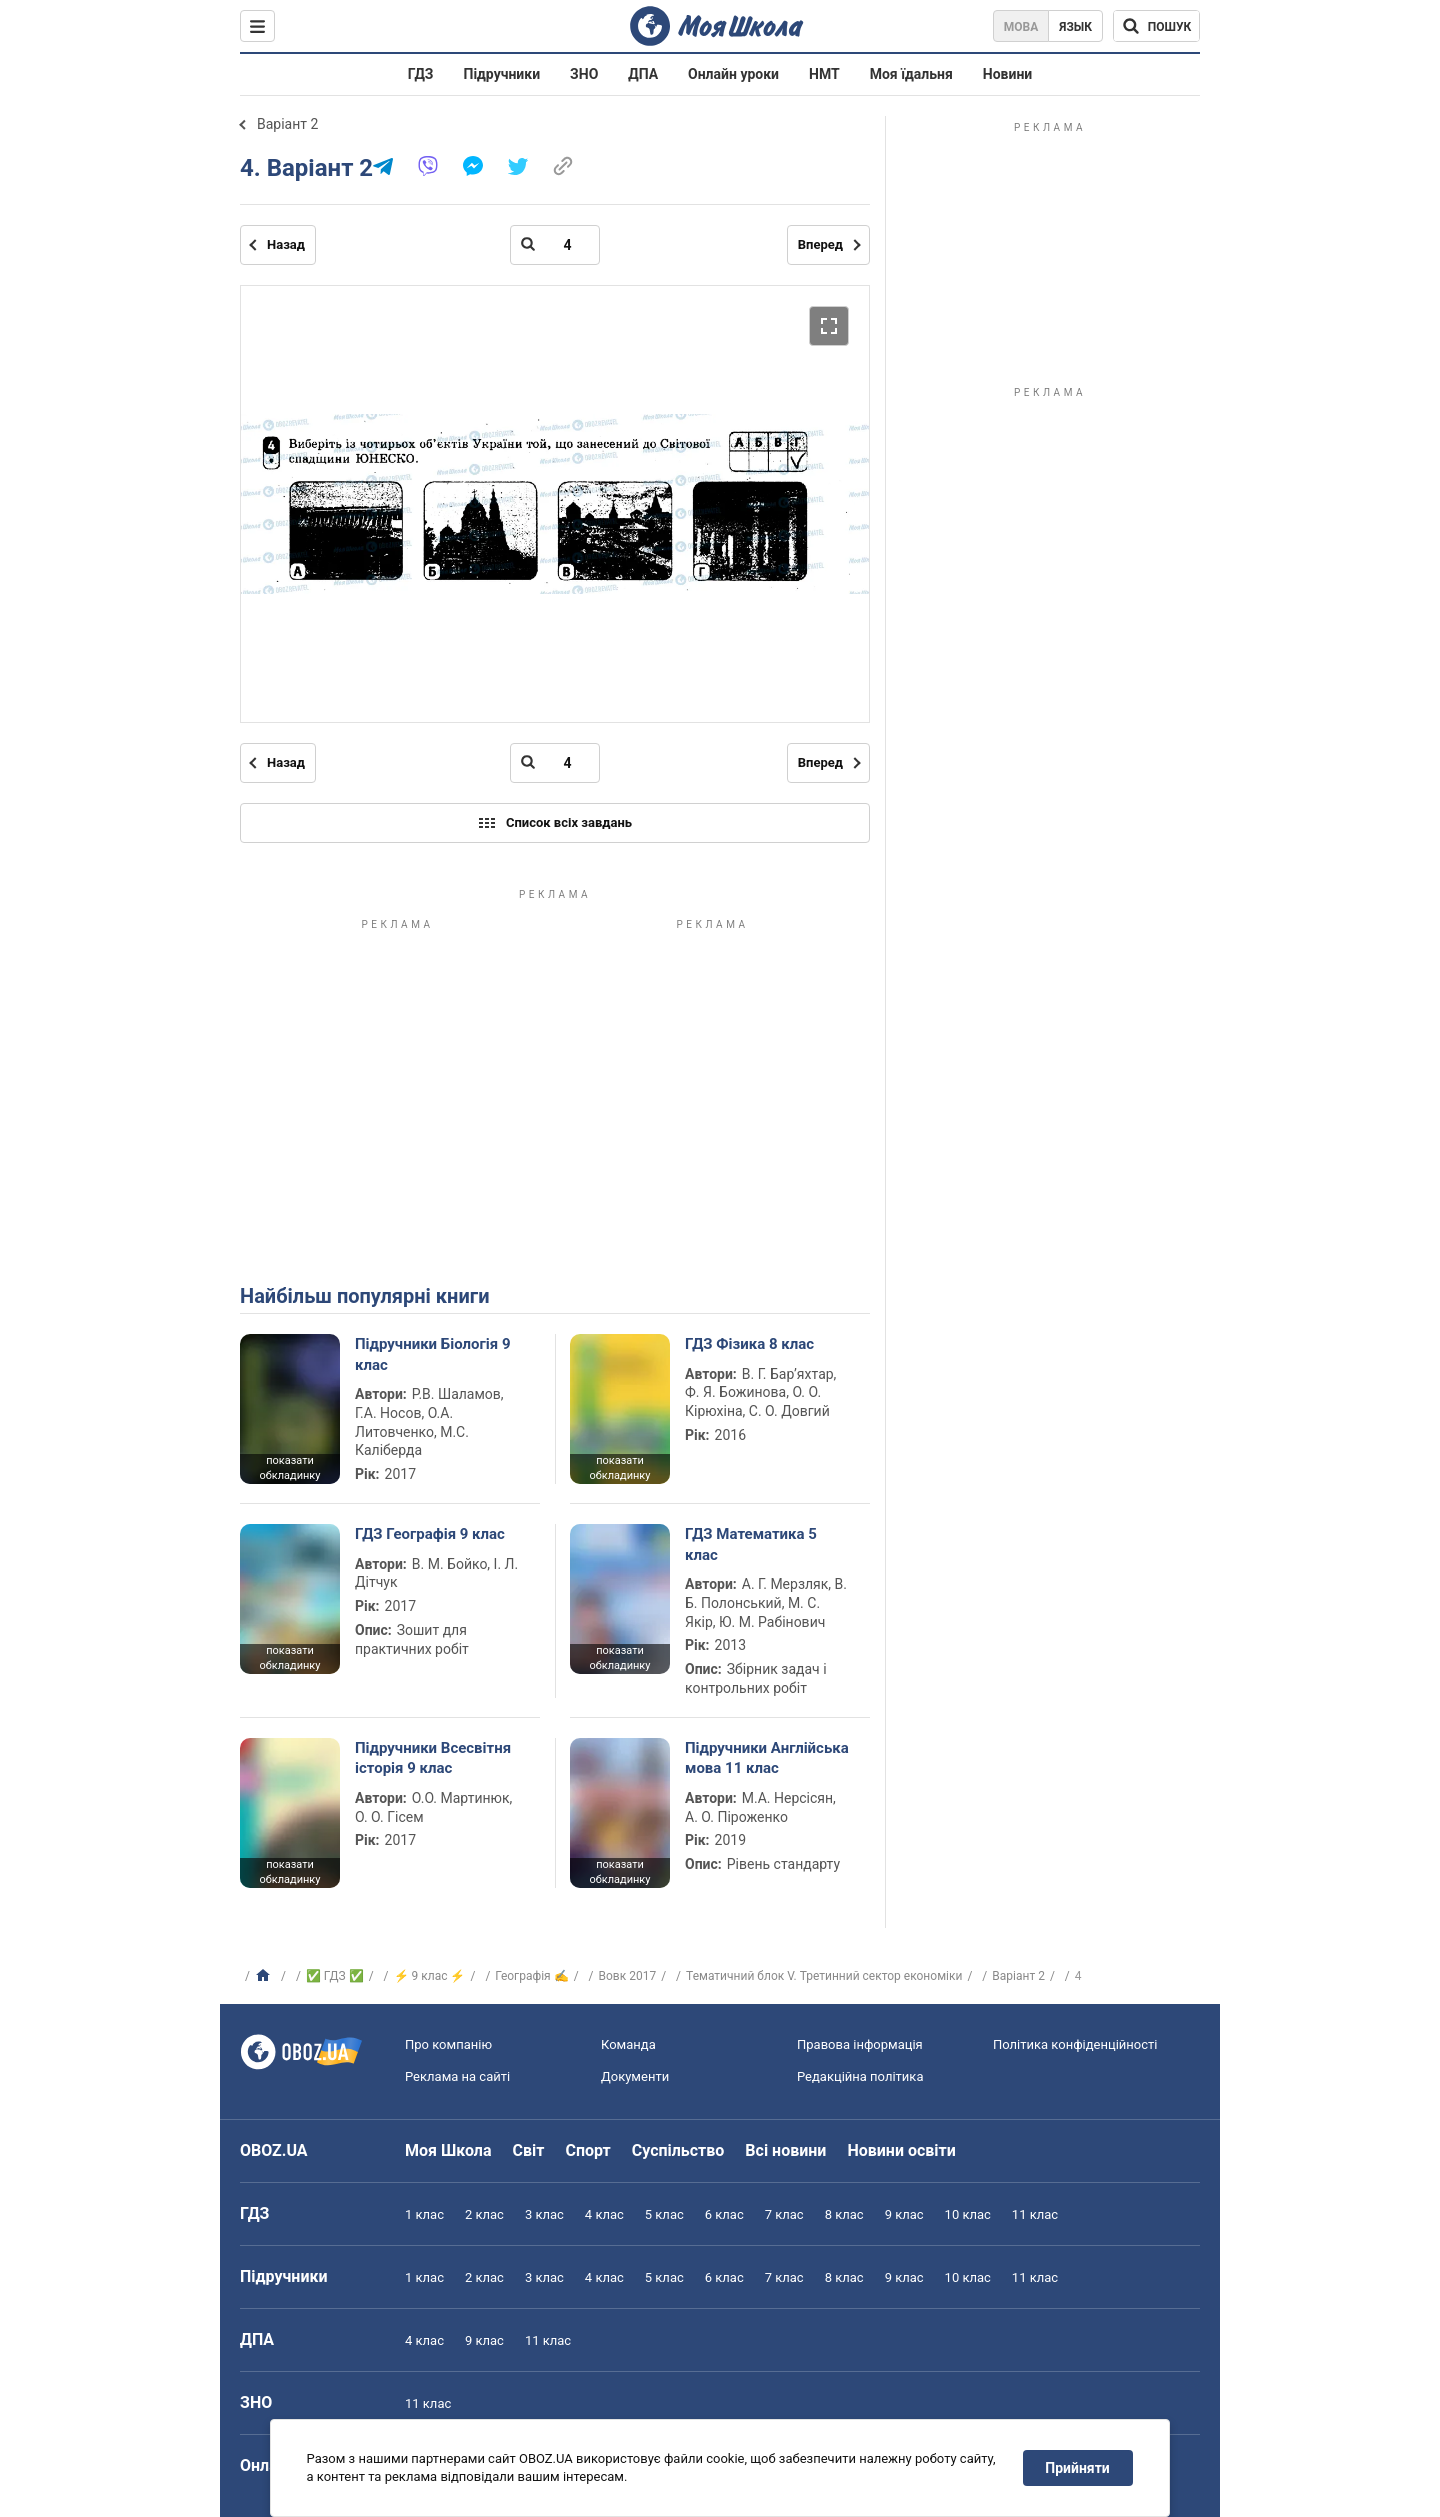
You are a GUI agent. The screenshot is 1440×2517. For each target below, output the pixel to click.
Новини (1007, 74)
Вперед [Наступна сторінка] (820, 244)
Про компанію (448, 2044)
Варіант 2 (287, 124)
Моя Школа (448, 2150)
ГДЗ (421, 74)
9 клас (904, 2214)
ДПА (643, 74)
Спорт (587, 2150)
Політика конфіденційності (1075, 2044)
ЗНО (584, 74)
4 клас (604, 2214)
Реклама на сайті (457, 2076)
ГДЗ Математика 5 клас (751, 1544)
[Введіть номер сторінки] (555, 245)
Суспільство (678, 2150)
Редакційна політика (860, 2076)
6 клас (724, 2214)
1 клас (424, 2214)
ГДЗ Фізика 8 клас (749, 1344)
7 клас (784, 2214)
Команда (628, 2044)
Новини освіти (901, 2150)
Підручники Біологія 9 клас (433, 1354)
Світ (529, 2150)
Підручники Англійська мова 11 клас (767, 1758)
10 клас (968, 2214)
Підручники (502, 74)
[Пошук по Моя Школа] (1156, 26)
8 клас (844, 2214)
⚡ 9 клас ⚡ (430, 1976)
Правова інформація (860, 2044)
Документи (635, 2076)
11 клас (1035, 2214)
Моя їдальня (911, 74)
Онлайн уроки (733, 74)
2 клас (484, 2214)
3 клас (544, 2214)
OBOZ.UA (274, 2150)
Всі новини (785, 2150)
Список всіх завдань (555, 823)
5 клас (664, 2214)
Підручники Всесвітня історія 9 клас (433, 1758)
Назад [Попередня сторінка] (286, 244)
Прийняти (1078, 2468)
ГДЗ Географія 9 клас (430, 1534)
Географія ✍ (531, 1976)
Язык (1075, 27)
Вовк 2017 (628, 1976)
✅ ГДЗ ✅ (335, 1976)
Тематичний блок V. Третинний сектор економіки (824, 1976)
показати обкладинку (289, 1468)
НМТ (824, 74)
